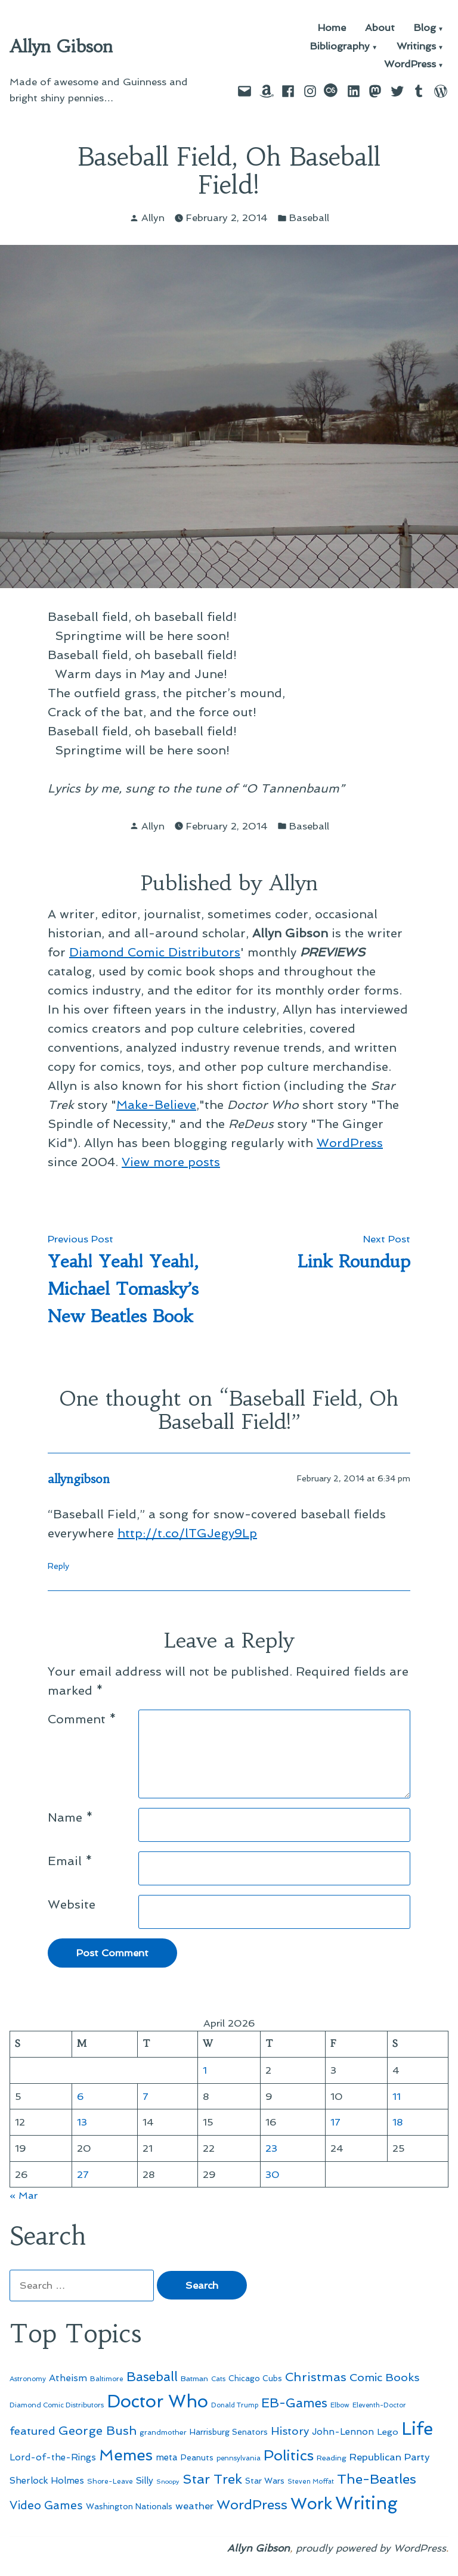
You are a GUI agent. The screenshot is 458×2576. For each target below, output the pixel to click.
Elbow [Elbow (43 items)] (339, 2405)
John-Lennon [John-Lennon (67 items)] (343, 2431)
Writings (416, 46)
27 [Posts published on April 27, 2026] (83, 2174)
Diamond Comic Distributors (154, 952)
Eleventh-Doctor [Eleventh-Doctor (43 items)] (379, 2405)
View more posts (171, 1162)
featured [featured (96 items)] (32, 2431)
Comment (82, 1719)
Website (71, 1904)
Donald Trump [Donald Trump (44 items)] (234, 2405)
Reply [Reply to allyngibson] (58, 1566)
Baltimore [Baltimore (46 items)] (106, 2379)
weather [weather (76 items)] (194, 2506)
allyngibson (79, 1478)
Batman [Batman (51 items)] (194, 2378)
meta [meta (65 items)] (167, 2457)
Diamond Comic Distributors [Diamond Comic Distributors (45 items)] (57, 2405)
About (380, 28)
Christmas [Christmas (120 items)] (315, 2377)
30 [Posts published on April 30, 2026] (272, 2174)
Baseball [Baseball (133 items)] (152, 2376)
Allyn (153, 217)
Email (70, 1861)
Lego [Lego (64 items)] (387, 2431)
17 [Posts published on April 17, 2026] (335, 2122)
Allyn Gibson (61, 46)
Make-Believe (156, 1105)
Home (332, 28)
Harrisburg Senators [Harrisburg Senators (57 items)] (229, 2432)
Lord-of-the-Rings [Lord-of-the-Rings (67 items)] (53, 2457)
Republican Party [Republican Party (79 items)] (389, 2457)
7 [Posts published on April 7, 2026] (145, 2096)
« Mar (24, 2195)
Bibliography (340, 46)
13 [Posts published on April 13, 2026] (82, 2122)
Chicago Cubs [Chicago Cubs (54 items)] (255, 2378)
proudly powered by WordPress (371, 2548)
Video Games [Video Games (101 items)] (46, 2505)
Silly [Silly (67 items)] (144, 2480)
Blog (425, 28)
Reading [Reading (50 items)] (331, 2457)
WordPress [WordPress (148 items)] (251, 2504)
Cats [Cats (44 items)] (218, 2379)
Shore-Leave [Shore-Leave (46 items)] (110, 2481)
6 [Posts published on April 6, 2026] (80, 2096)
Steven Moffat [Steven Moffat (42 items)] (310, 2481)
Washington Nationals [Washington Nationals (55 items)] (129, 2506)
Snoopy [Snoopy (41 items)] (168, 2481)
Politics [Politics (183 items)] (289, 2455)
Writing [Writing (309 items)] (366, 2503)
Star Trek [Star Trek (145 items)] (212, 2479)
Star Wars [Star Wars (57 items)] (264, 2480)
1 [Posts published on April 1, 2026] (205, 2070)
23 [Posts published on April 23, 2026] (271, 2148)
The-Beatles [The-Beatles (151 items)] (376, 2479)
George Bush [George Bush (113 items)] (97, 2430)
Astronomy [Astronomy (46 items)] (28, 2379)
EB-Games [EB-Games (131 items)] (294, 2402)
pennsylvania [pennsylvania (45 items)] (238, 2458)
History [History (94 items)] (290, 2431)
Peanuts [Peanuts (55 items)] (197, 2457)
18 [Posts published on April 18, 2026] (397, 2122)
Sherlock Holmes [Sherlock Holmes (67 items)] (47, 2480)
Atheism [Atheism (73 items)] (68, 2378)
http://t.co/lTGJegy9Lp (187, 1533)
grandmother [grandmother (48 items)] (163, 2432)
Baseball (309, 217)
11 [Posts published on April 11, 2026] (396, 2096)
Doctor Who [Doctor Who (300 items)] (157, 2401)
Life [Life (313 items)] (417, 2429)
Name (70, 1817)
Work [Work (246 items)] (311, 2503)
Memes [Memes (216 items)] (126, 2455)
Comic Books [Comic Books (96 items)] (384, 2377)
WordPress (410, 64)
